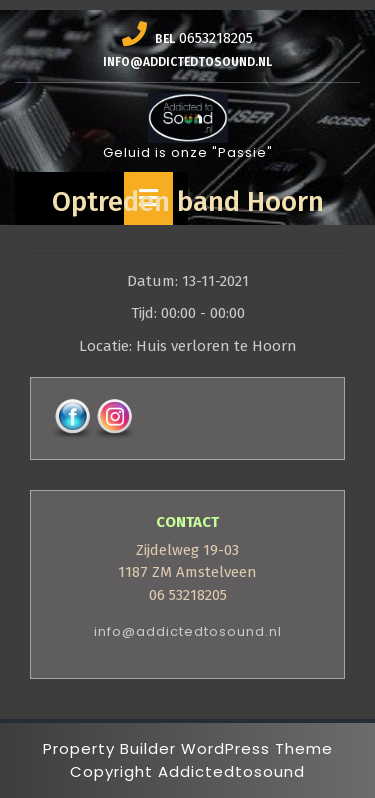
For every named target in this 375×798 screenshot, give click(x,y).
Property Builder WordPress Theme (188, 748)
